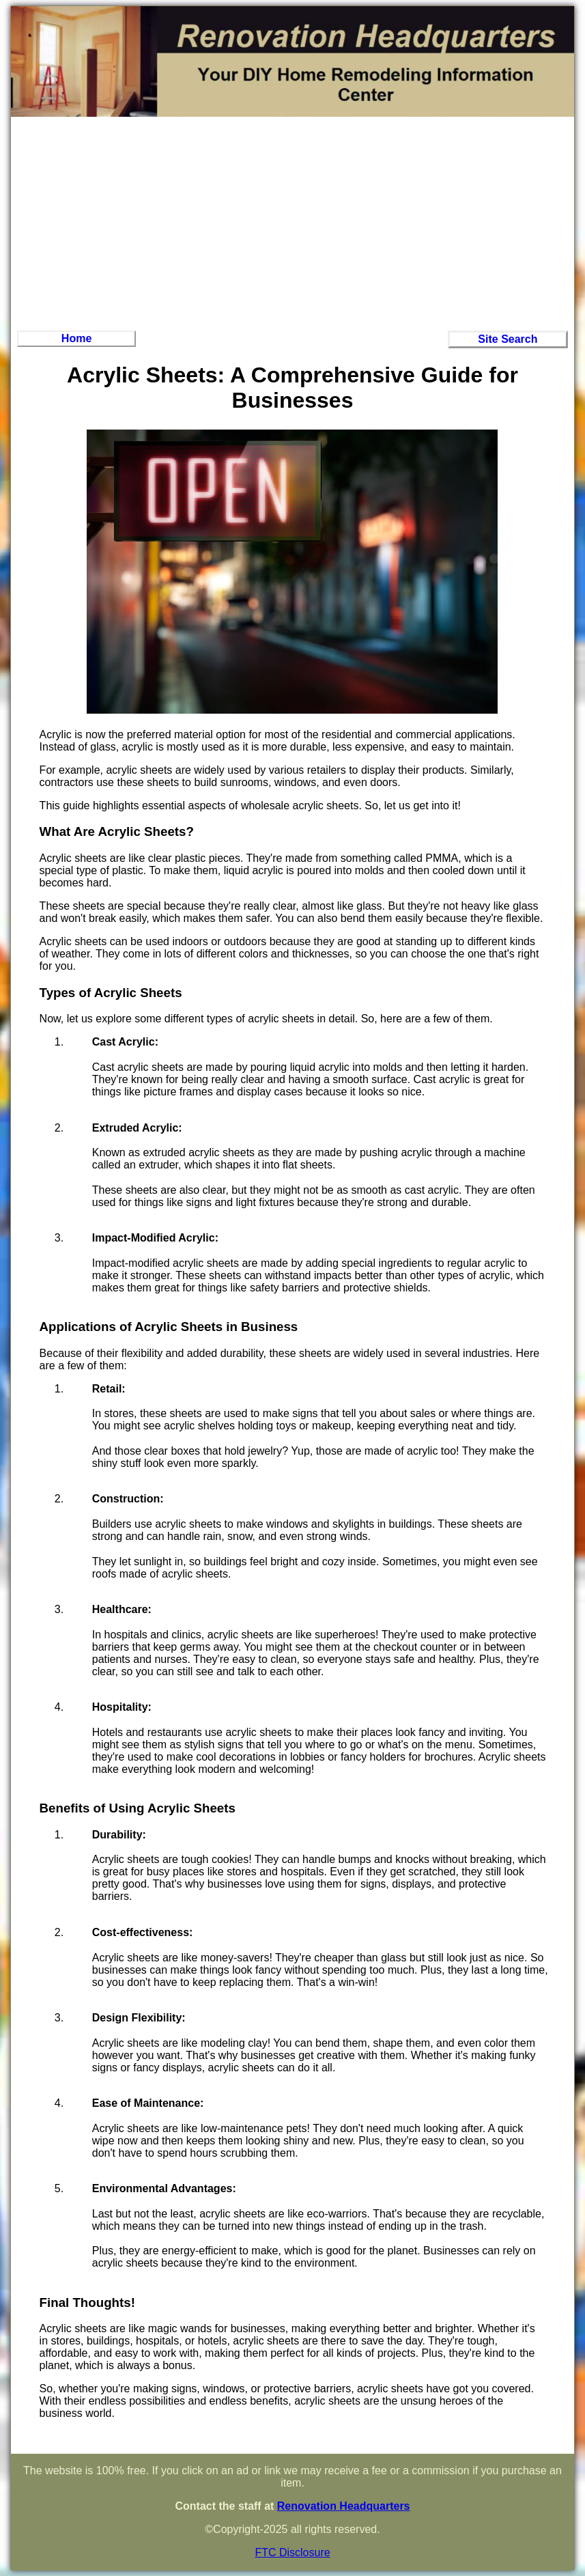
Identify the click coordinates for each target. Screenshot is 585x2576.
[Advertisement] (292, 222)
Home (76, 338)
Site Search (507, 339)
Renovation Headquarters (343, 2506)
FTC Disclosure (292, 2552)
